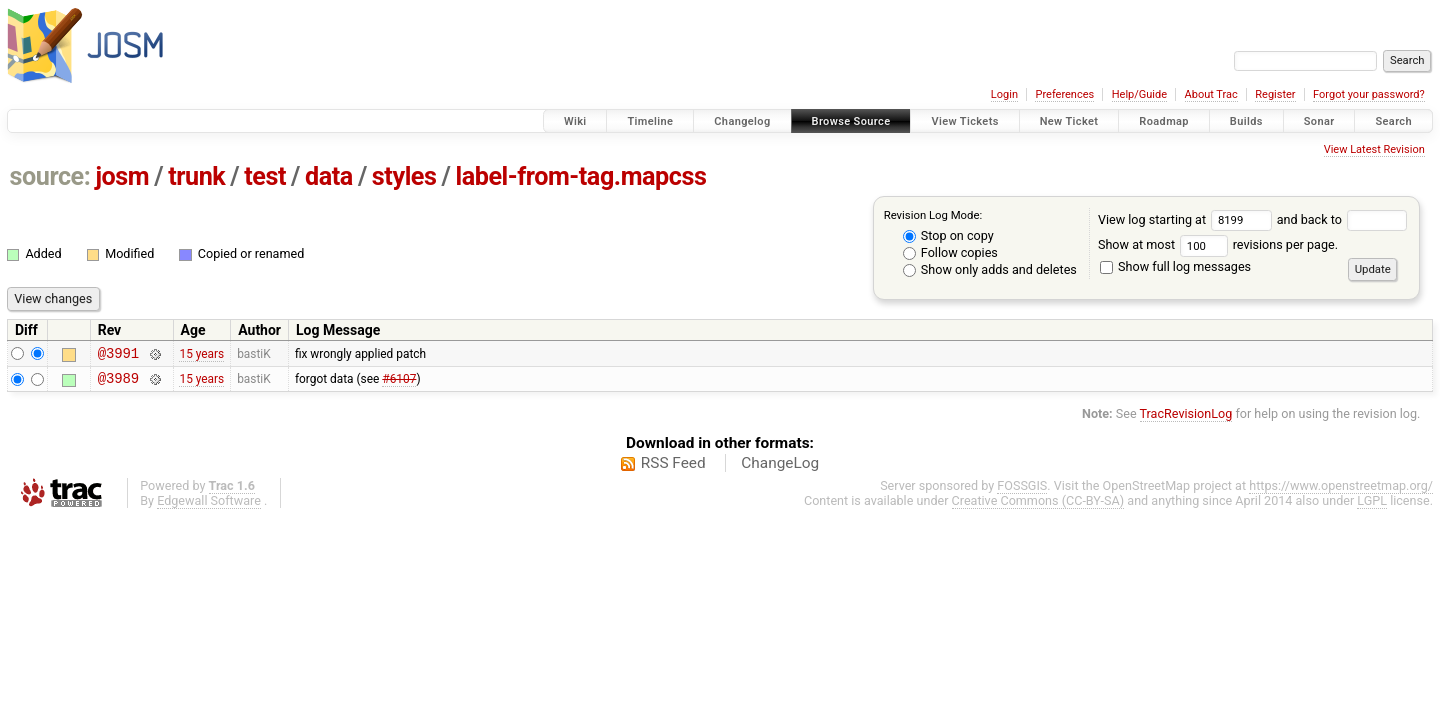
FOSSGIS (1022, 491)
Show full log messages (1175, 266)
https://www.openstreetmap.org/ (1341, 491)
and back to (1342, 219)
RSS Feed (673, 469)
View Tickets (964, 121)
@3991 (118, 355)
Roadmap (1164, 121)
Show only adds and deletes (990, 269)
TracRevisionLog (1186, 419)
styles (404, 176)
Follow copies (950, 252)
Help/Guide (1139, 94)
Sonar (1319, 121)
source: (50, 176)
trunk (196, 176)
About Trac (1211, 94)
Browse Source (851, 121)
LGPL (1372, 506)
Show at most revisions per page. (1218, 244)
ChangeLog (780, 469)
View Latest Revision (1374, 149)
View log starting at (1187, 219)
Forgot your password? (1369, 94)
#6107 (399, 383)
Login (1004, 94)
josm (122, 176)
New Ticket (1069, 121)
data (329, 176)
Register (1275, 94)
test (265, 176)
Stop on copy (948, 235)
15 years (201, 355)
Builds (1246, 121)
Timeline (650, 121)
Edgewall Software (209, 506)
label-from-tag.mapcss (580, 176)
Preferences (1064, 94)
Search (1393, 121)
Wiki (575, 121)
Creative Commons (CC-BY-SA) (1038, 506)
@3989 (118, 383)
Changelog (742, 121)
